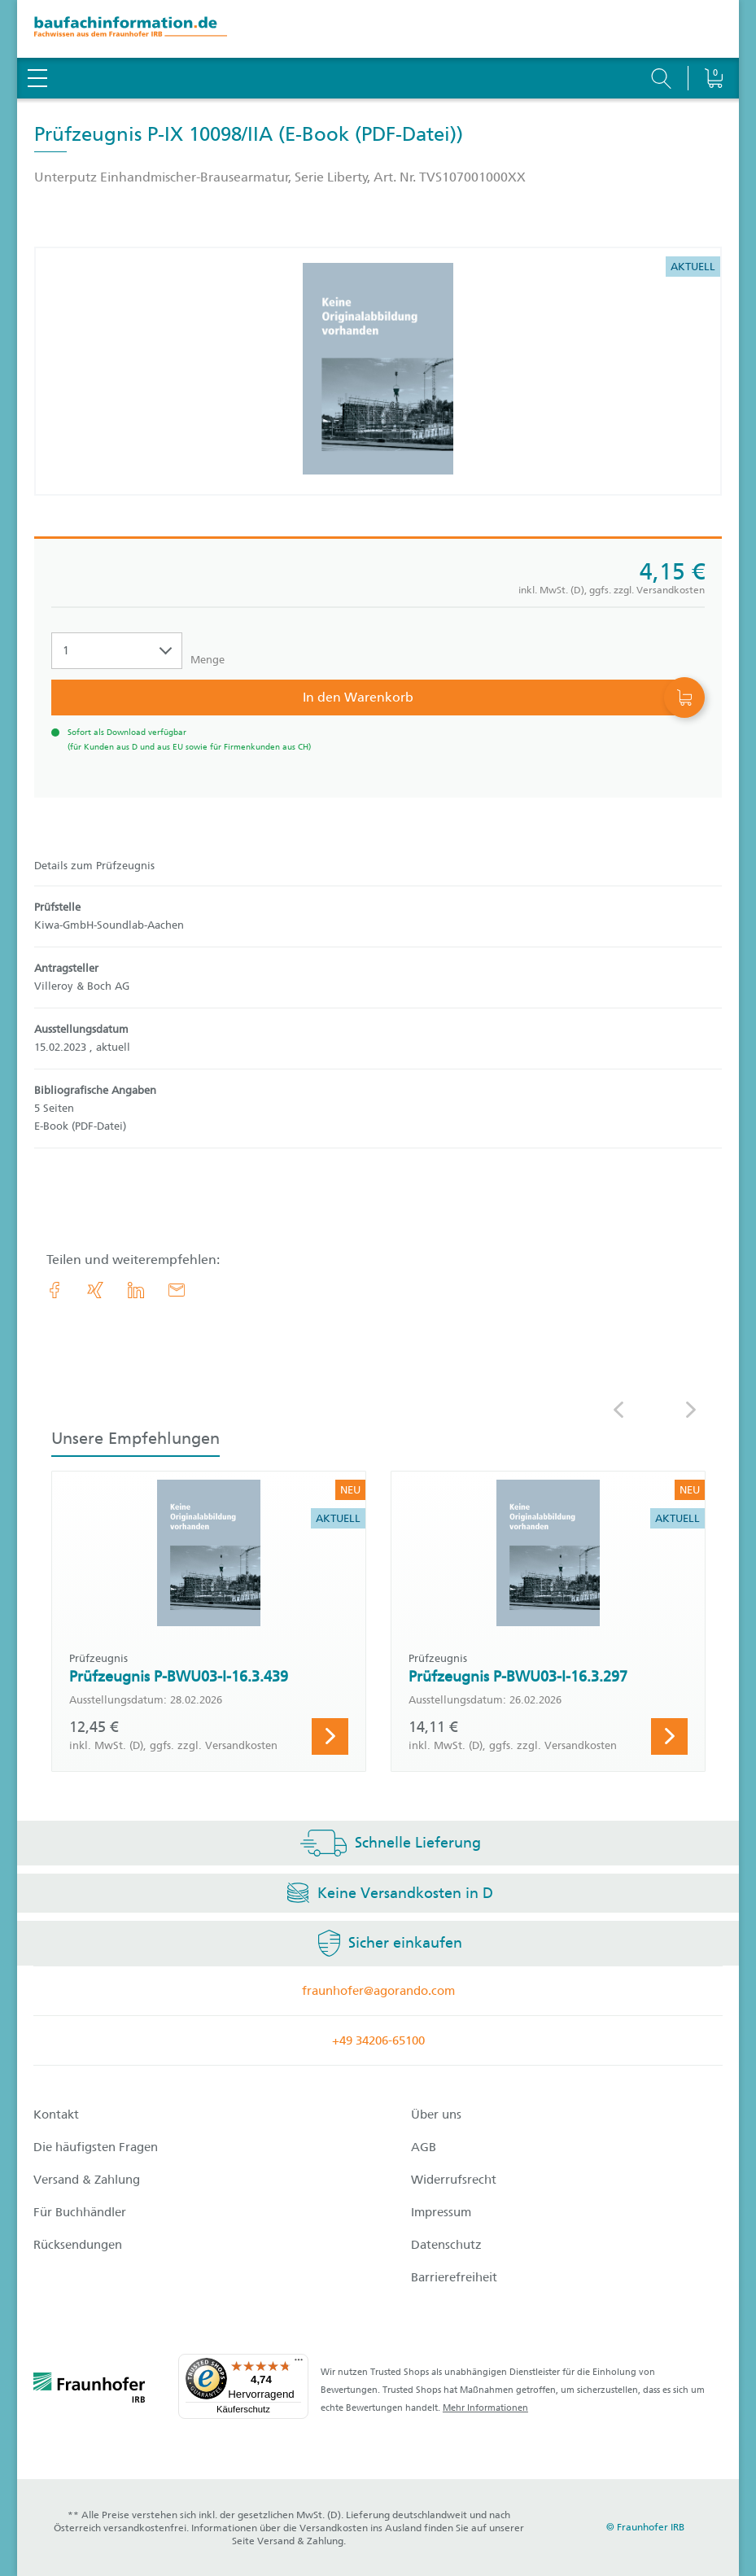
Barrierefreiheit (454, 2277)
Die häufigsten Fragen (95, 2147)
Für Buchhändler (79, 2212)
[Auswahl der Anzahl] (116, 650)
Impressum (441, 2212)
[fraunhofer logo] (89, 2390)
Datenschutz (446, 2244)
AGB (423, 2147)
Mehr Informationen (485, 2408)
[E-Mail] (176, 1290)
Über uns (436, 2114)
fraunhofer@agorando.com (378, 1990)
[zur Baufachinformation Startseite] (378, 29)
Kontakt (56, 2114)
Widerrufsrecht (453, 2179)
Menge (207, 660)
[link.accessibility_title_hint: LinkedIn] (136, 1290)
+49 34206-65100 (378, 2040)
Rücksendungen (77, 2244)
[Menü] (298, 2363)
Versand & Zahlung (86, 2179)
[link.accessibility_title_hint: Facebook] (54, 1290)
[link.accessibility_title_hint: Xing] (95, 1290)
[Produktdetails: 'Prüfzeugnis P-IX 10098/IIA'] (377, 371)
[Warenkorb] (713, 36)
